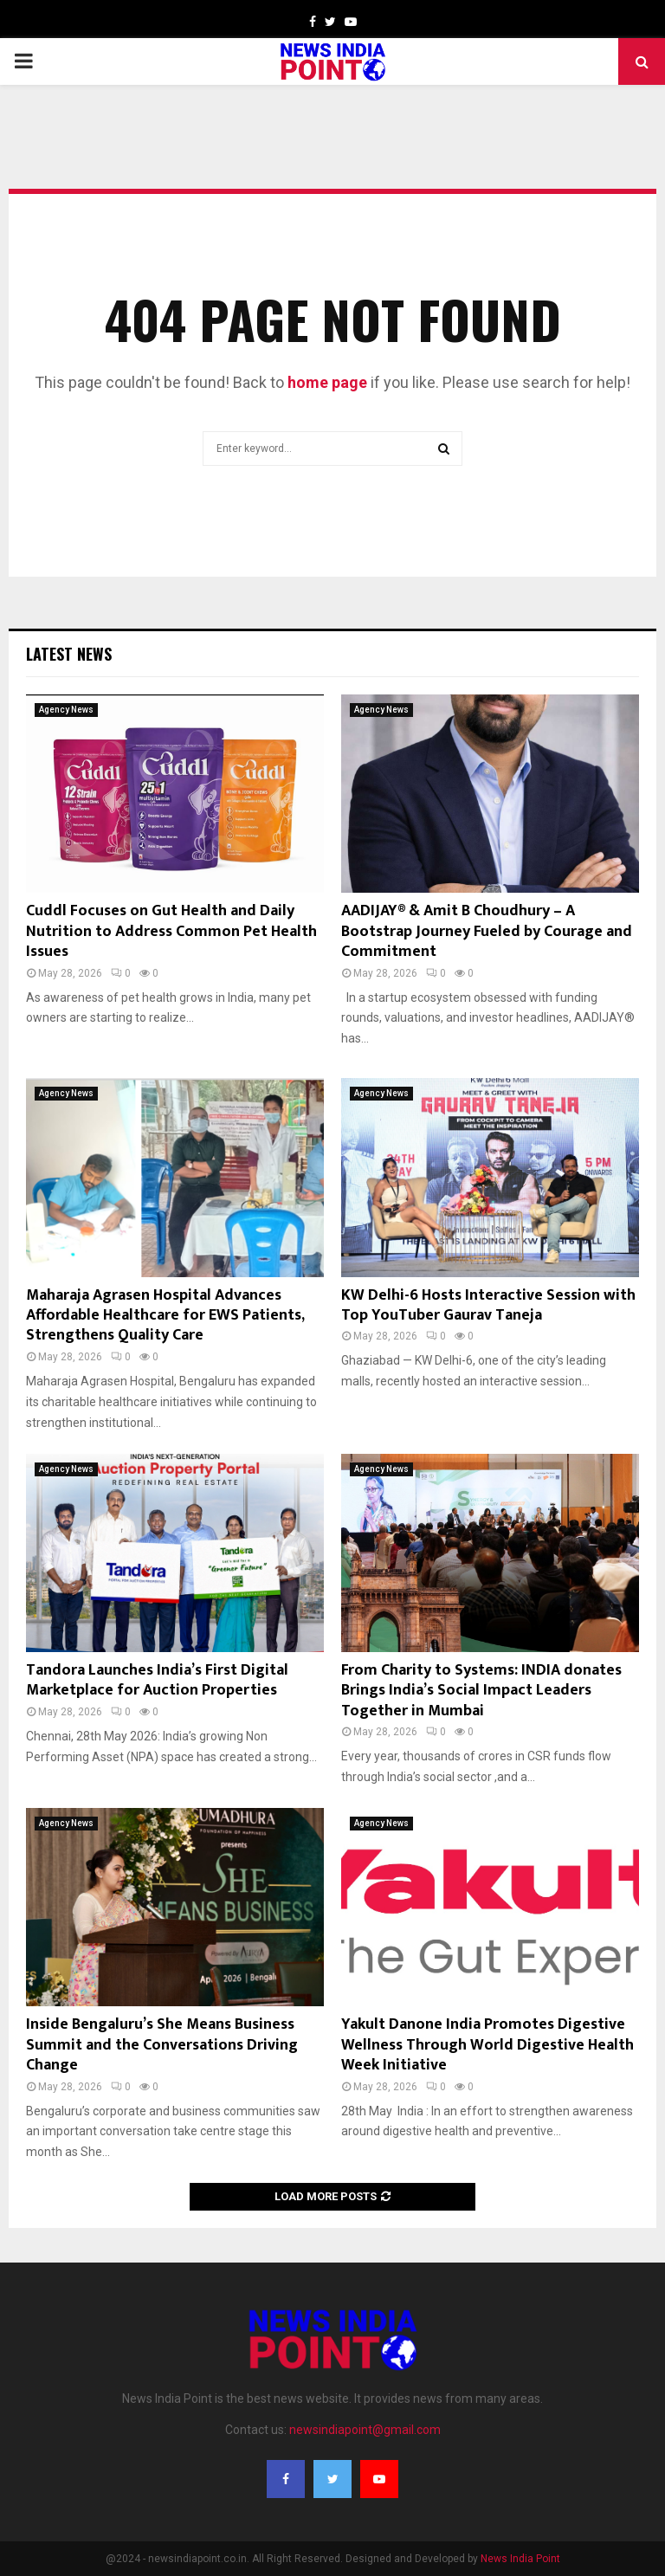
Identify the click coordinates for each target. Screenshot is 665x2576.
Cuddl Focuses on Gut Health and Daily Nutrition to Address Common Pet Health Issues (171, 931)
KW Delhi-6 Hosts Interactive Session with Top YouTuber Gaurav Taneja (488, 1305)
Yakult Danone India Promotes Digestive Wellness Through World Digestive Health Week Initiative (487, 2044)
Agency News (66, 709)
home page (327, 382)
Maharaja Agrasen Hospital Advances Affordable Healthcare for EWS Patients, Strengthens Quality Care (165, 1315)
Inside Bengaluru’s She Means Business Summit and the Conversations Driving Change (162, 2044)
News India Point (520, 2559)
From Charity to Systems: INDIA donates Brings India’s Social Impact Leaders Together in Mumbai (481, 1690)
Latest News (69, 653)
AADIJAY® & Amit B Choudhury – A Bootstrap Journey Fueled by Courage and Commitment (486, 931)
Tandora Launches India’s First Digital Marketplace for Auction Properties (157, 1680)
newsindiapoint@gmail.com (365, 2430)
